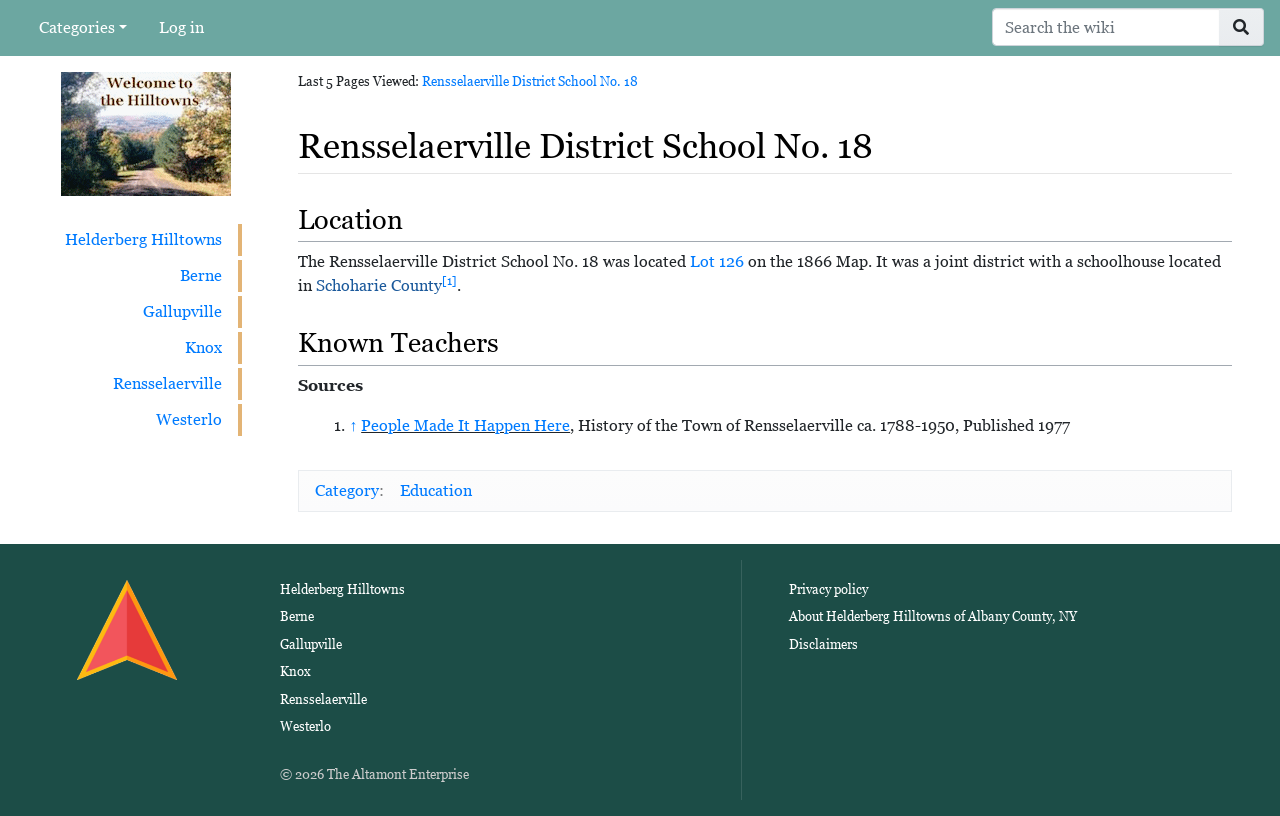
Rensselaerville (167, 383)
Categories (77, 27)
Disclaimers (823, 644)
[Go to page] (1241, 27)
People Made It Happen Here (465, 425)
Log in (181, 27)
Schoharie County (379, 285)
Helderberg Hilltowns (143, 239)
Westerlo (189, 419)
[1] (449, 281)
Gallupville (182, 311)
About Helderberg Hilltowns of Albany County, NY (933, 616)
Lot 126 (717, 261)
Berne (201, 275)
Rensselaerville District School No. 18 (530, 81)
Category (347, 490)
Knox (203, 347)
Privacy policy (828, 589)
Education (436, 490)
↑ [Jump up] (353, 425)
